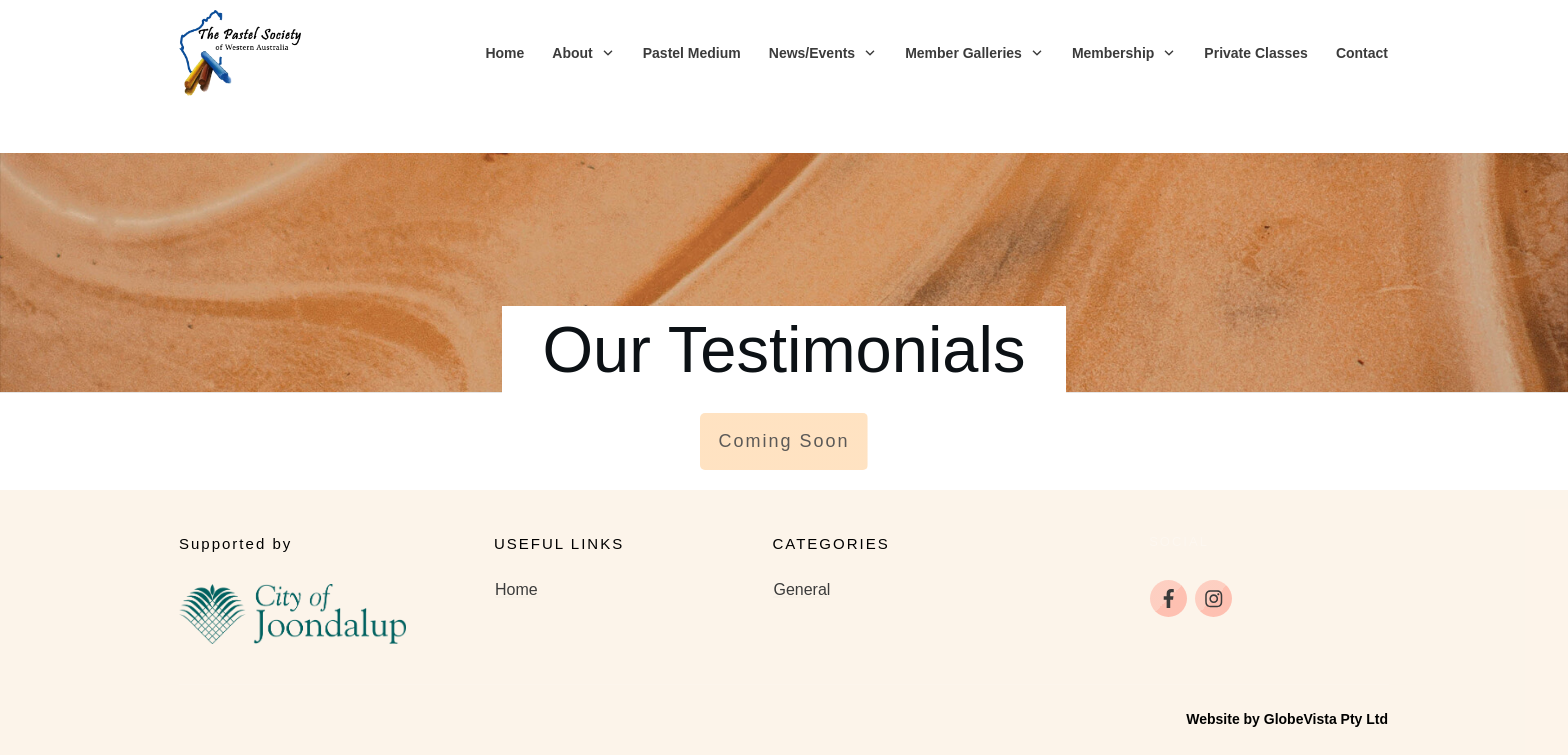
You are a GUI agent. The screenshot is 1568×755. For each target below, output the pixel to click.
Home (516, 543)
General (801, 543)
